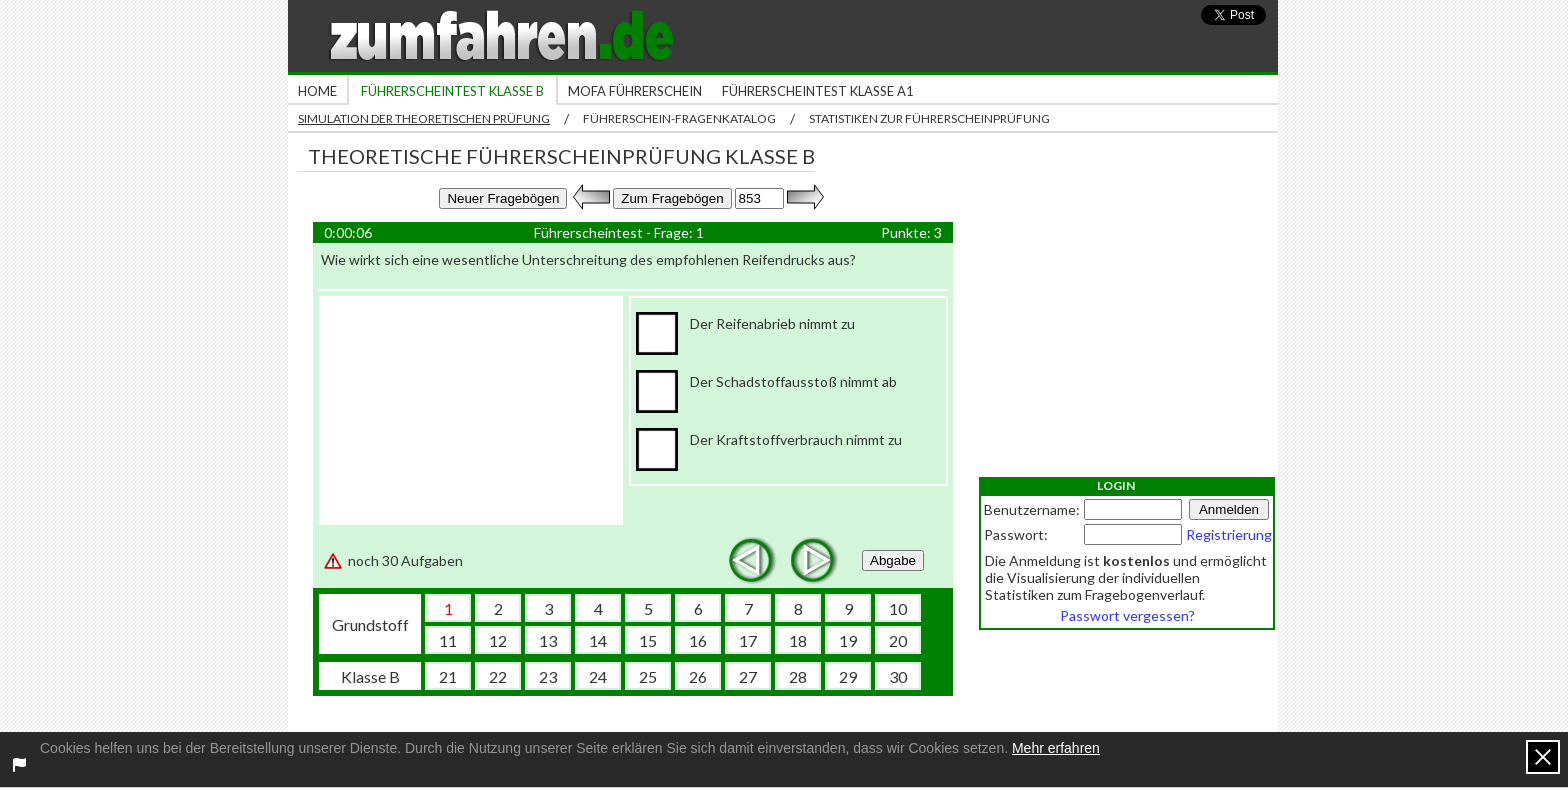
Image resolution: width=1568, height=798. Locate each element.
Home (317, 91)
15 (648, 640)
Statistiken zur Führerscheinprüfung (929, 118)
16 (698, 640)
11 (448, 640)
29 (848, 676)
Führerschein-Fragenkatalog (679, 118)
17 (748, 640)
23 (548, 676)
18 (798, 640)
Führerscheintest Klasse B (452, 91)
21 (448, 676)
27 (748, 676)
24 (598, 676)
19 (848, 640)
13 (548, 640)
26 (698, 676)
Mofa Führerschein (635, 91)
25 (648, 676)
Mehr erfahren (1056, 748)
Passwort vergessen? (1127, 615)
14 (598, 640)
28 (798, 676)
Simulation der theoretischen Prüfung (424, 118)
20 (898, 640)
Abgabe (893, 560)
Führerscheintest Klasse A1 (818, 91)
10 (898, 608)
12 (498, 640)
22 (498, 676)
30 (898, 676)
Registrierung (1229, 534)
